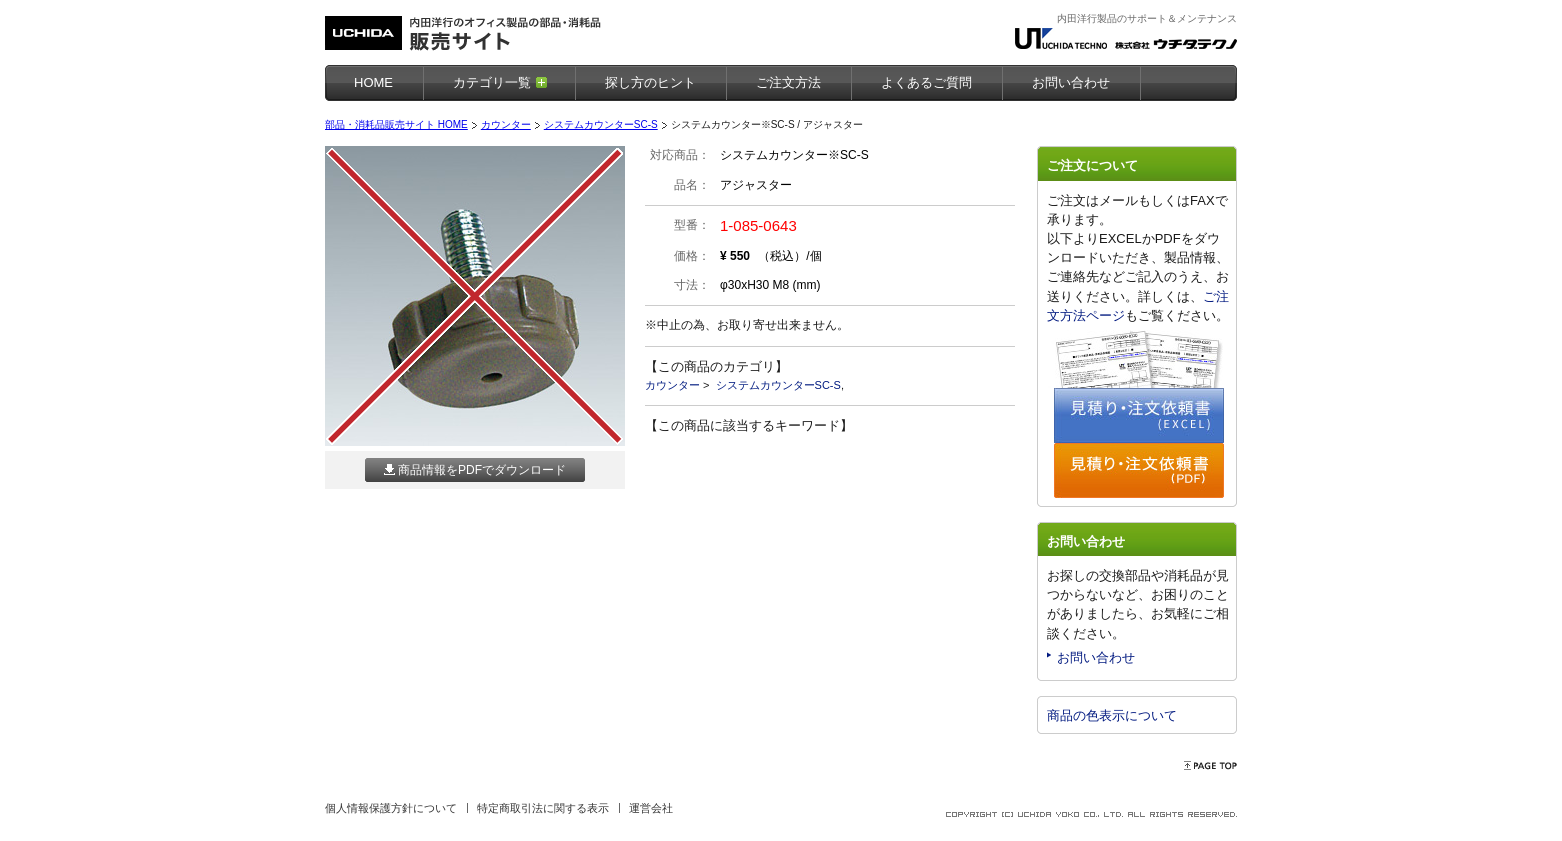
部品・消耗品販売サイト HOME (396, 124)
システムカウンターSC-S (601, 124)
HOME (373, 82)
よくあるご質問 (926, 82)
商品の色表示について (1112, 715)
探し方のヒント (650, 82)
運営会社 (651, 808)
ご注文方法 (788, 82)
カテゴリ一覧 (492, 82)
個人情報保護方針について (391, 808)
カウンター (506, 124)
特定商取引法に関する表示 (543, 808)
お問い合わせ (1096, 657)
